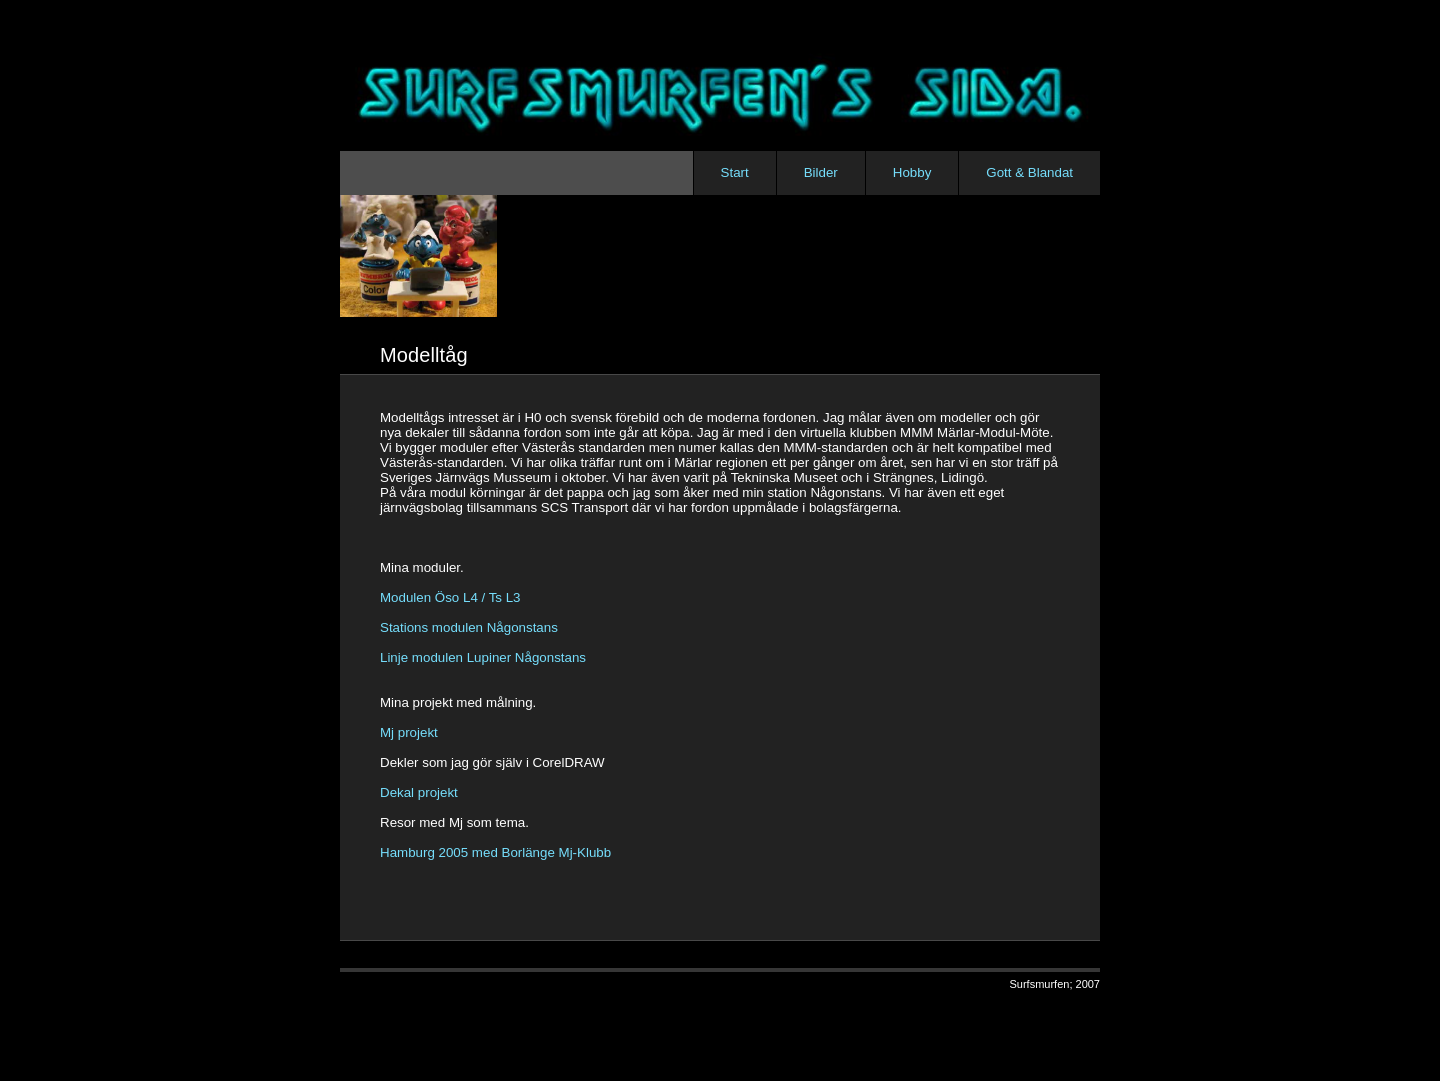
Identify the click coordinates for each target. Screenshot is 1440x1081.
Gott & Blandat (1029, 172)
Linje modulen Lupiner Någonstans (483, 657)
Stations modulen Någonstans (469, 627)
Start (735, 172)
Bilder (821, 172)
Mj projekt (409, 732)
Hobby (912, 172)
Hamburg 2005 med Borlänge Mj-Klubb (495, 852)
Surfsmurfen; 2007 (1055, 984)
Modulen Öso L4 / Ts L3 (450, 597)
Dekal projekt (419, 792)
